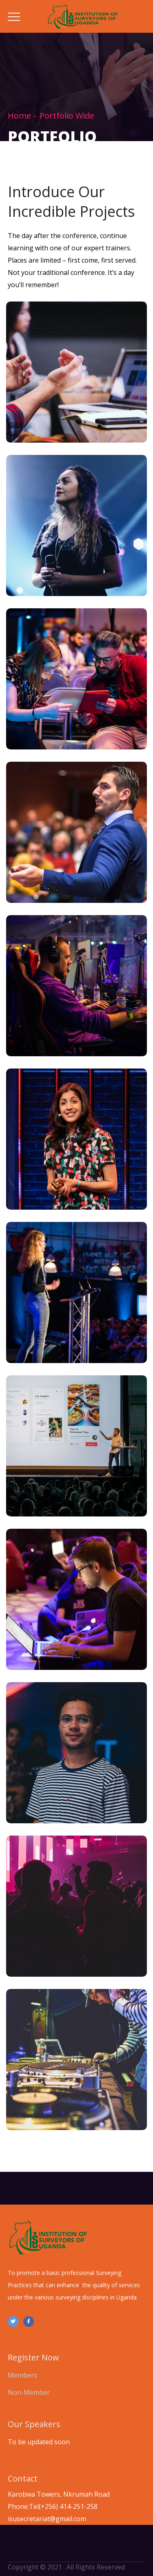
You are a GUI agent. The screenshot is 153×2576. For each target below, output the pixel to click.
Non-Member (29, 2392)
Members (22, 2375)
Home (19, 115)
